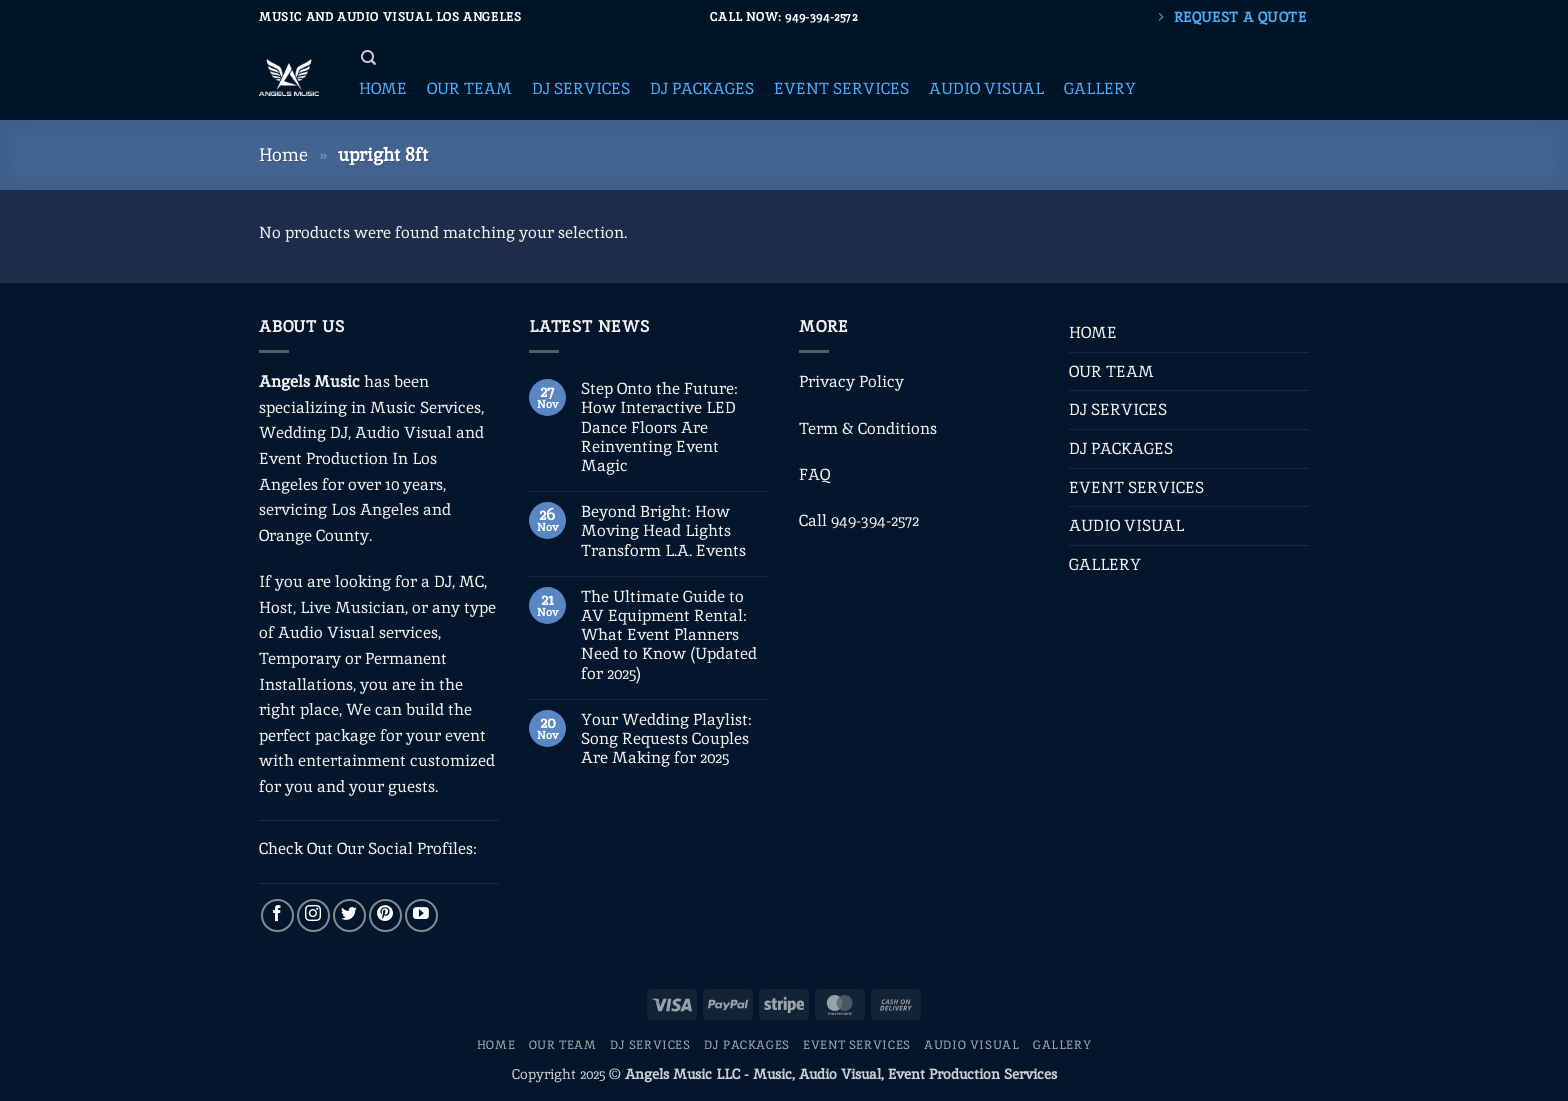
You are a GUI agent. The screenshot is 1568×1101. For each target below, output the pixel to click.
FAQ (814, 474)
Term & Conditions (868, 428)
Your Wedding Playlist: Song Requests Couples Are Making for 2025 (666, 739)
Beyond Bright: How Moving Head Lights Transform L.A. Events (663, 531)
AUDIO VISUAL (1126, 525)
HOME (1093, 332)
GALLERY (1105, 564)
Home (283, 154)
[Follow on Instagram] (313, 915)
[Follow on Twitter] (349, 915)
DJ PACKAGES (1121, 448)
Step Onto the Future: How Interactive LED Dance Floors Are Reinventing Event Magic (659, 427)
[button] (383, 89)
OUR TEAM (1111, 371)
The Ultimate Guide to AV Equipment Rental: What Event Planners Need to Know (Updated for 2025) (669, 635)
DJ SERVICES (1118, 409)
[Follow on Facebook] (277, 915)
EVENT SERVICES (1136, 487)
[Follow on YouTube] (421, 915)
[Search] (368, 58)
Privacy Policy (851, 381)
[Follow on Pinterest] (385, 915)
